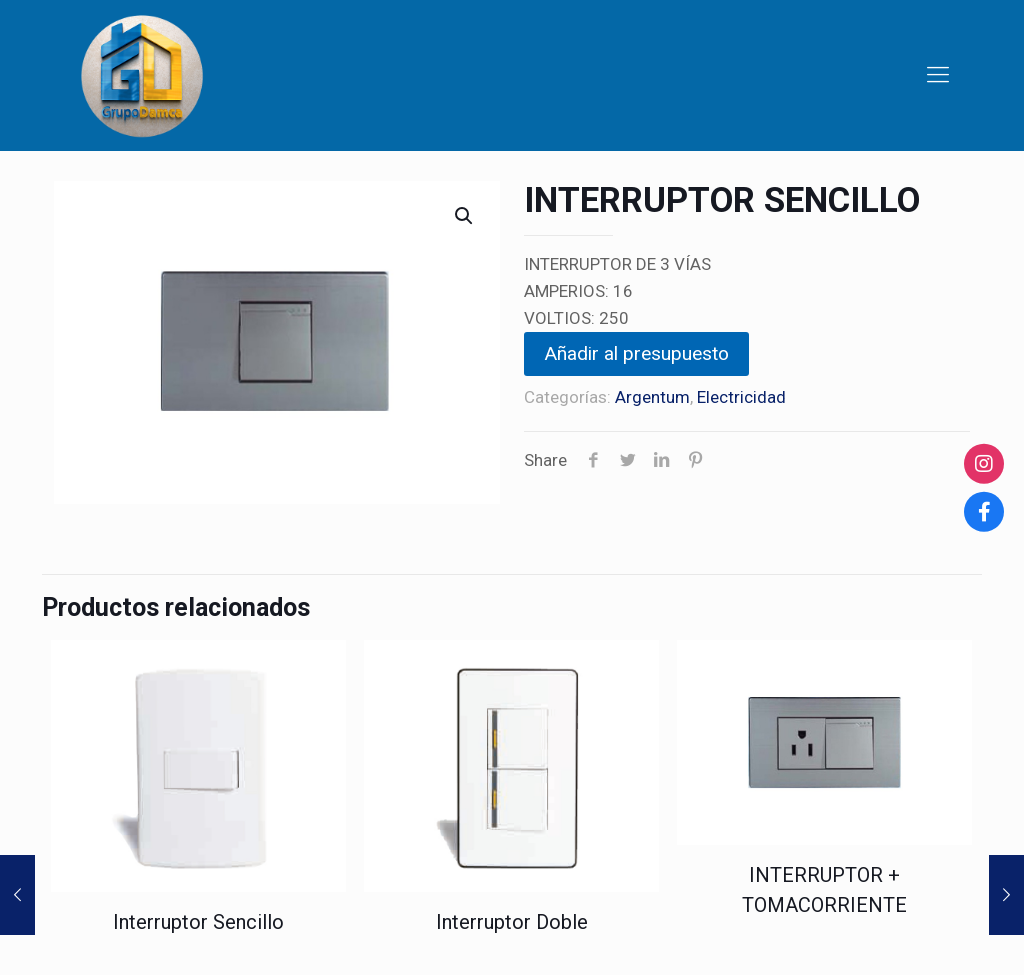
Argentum (652, 397)
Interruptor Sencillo (198, 922)
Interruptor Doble (512, 922)
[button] (465, 216)
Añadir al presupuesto (636, 353)
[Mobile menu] (938, 75)
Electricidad (741, 397)
